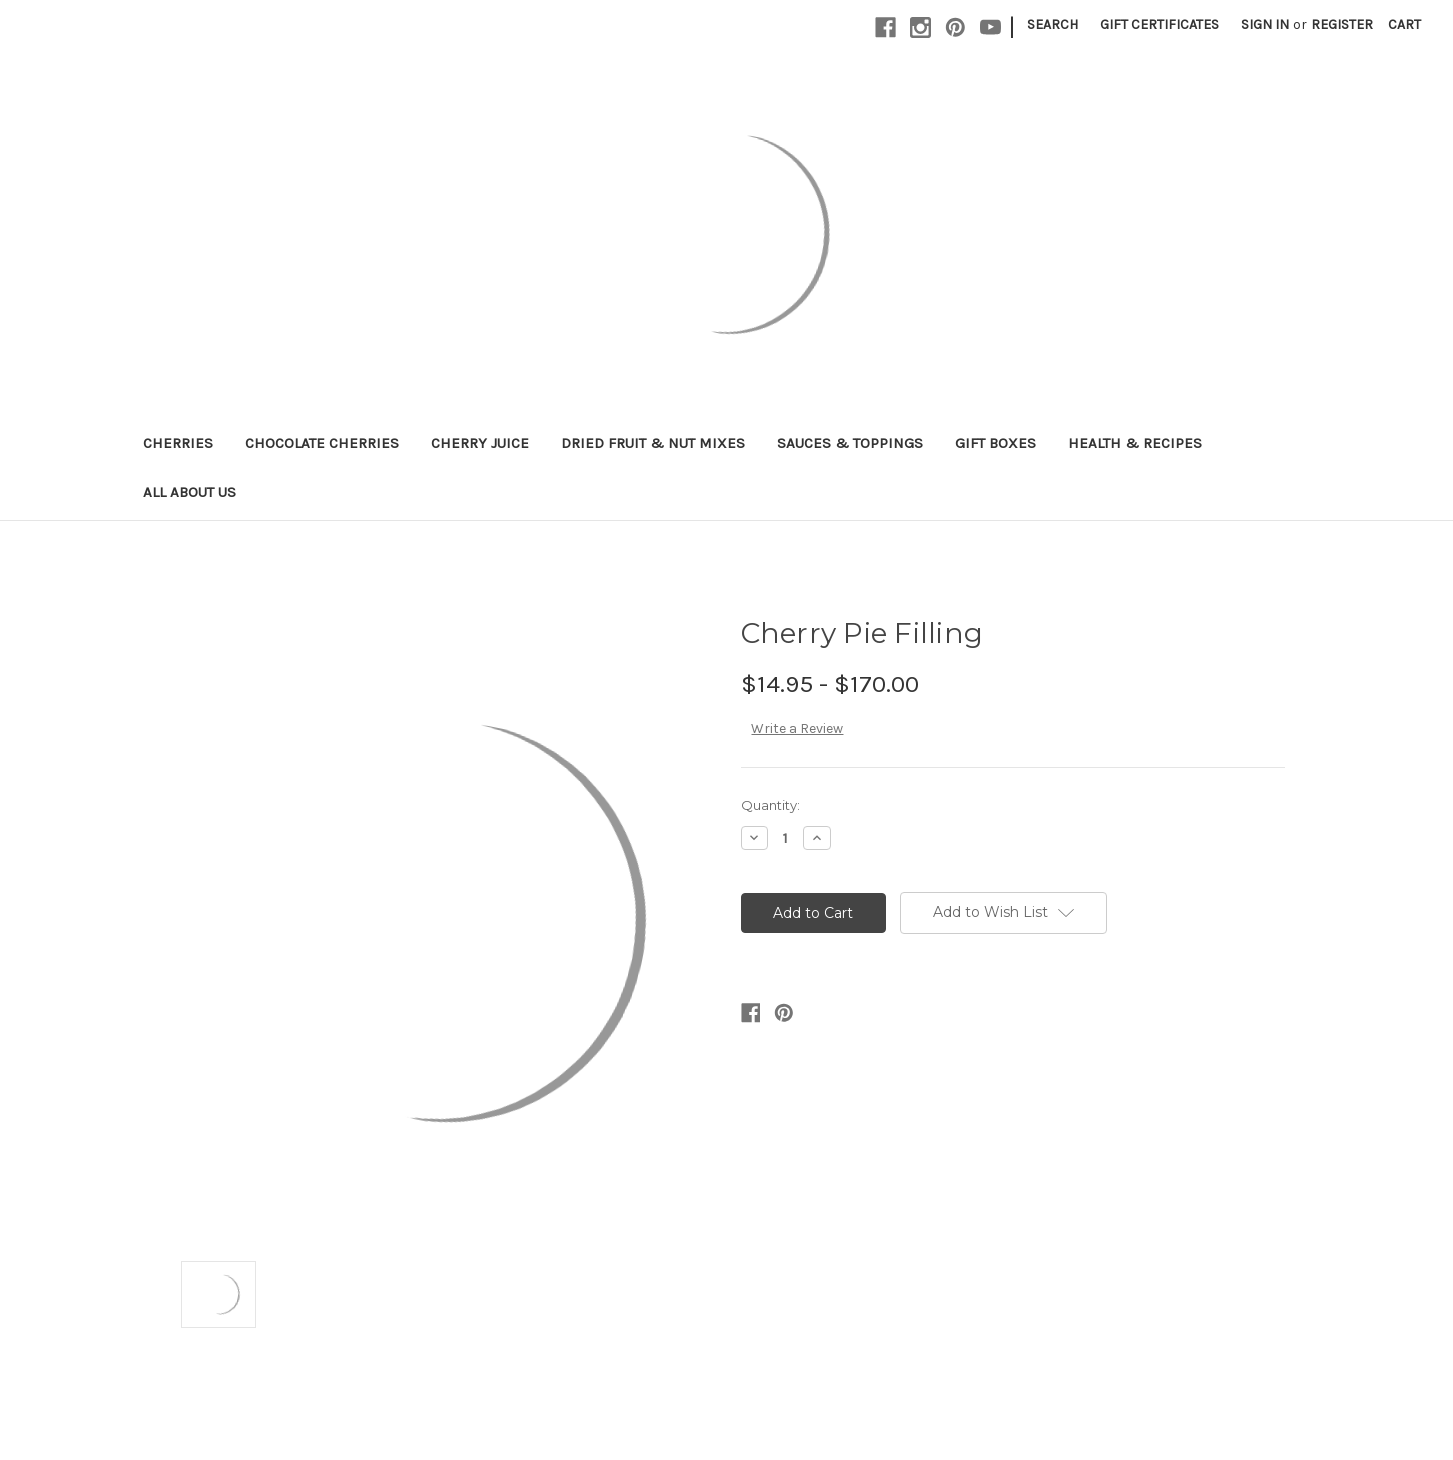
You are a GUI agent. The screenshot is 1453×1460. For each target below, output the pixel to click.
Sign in (1265, 24)
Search (1052, 24)
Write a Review (797, 728)
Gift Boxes (995, 443)
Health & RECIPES (1135, 443)
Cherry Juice (480, 443)
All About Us (189, 492)
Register (1342, 24)
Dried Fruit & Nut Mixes (653, 443)
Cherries (178, 443)
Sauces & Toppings (850, 443)
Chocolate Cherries (322, 443)
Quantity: (770, 805)
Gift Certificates (1159, 24)
